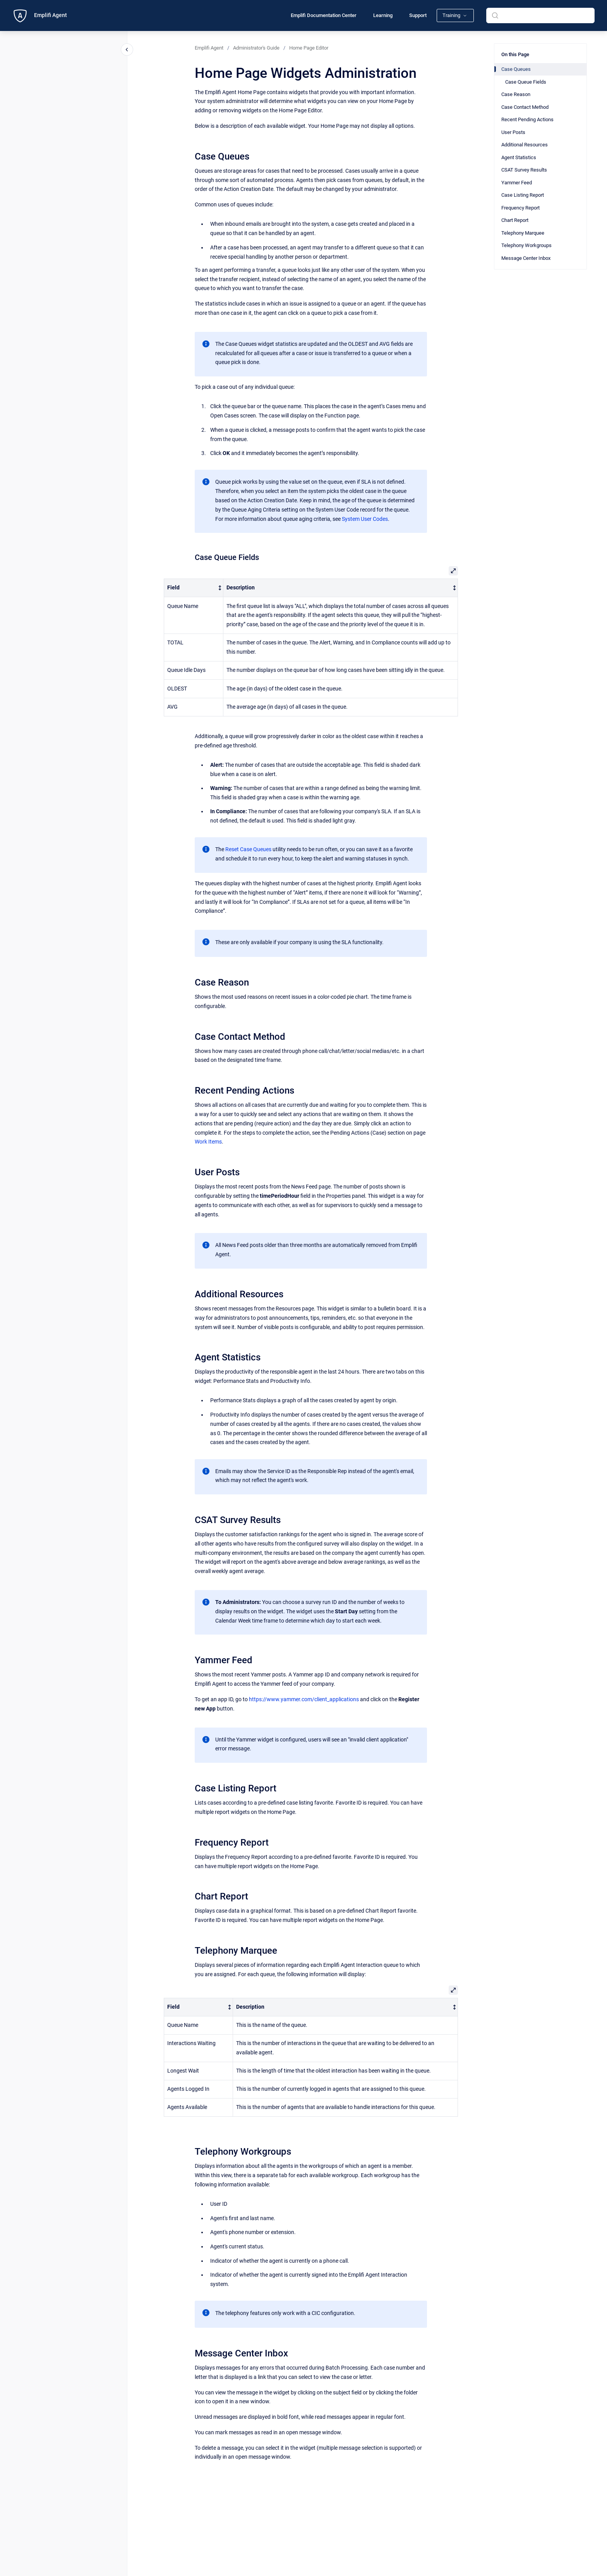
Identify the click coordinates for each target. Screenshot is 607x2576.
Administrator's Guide (256, 48)
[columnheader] (193, 588)
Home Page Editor (308, 48)
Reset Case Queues (248, 849)
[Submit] (495, 15)
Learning (383, 15)
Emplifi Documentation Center (324, 15)
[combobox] (540, 15)
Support (418, 15)
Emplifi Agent (50, 15)
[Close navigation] (127, 49)
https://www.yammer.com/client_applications (304, 1699)
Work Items (208, 1142)
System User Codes (365, 519)
